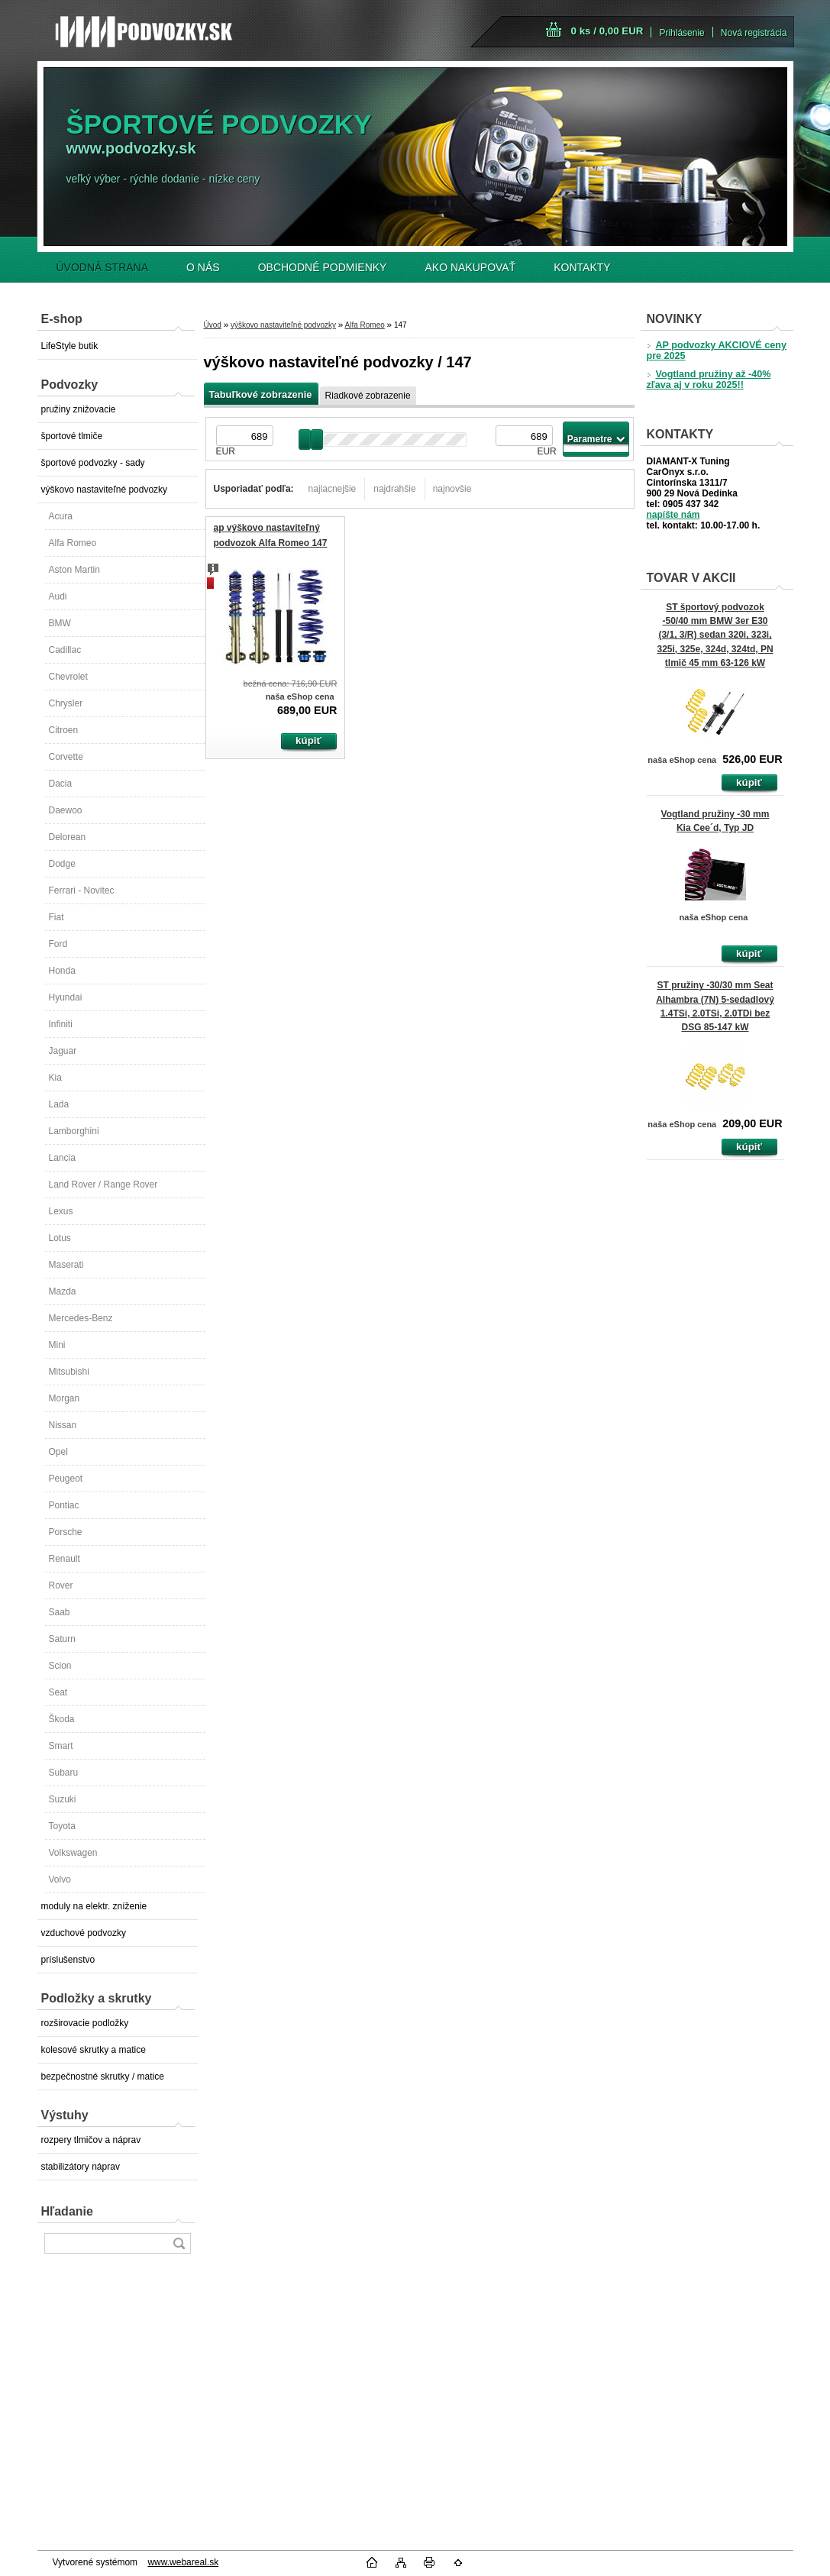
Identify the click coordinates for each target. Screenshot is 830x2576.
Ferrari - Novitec (82, 890)
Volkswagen (73, 1852)
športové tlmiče (72, 436)
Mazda (62, 1291)
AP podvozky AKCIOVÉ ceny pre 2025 (716, 350)
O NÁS (203, 267)
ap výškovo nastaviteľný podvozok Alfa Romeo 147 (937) (271, 542)
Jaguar (63, 1051)
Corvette (66, 756)
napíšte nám (673, 514)
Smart (61, 1745)
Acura (61, 516)
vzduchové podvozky (83, 1933)
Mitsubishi (69, 1371)
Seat (58, 1692)
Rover (61, 1585)
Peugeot (66, 1478)
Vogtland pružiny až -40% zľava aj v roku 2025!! (709, 379)
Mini (57, 1345)
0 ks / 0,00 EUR (607, 31)
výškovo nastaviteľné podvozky (104, 489)
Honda (62, 970)
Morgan (64, 1398)
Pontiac (64, 1505)
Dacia (61, 783)
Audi (58, 596)
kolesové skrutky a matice (93, 2049)
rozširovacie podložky (85, 2023)
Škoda (62, 1719)
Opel (58, 1451)
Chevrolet (68, 676)
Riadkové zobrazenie (368, 395)
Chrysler (66, 703)
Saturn (62, 1639)
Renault (64, 1558)
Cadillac (65, 650)
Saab (59, 1612)
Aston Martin (74, 569)
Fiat (56, 917)
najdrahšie (394, 488)
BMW (60, 623)
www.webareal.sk (182, 2562)
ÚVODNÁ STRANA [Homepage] (103, 267)
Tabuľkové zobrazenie (260, 394)
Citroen (64, 730)
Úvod (212, 325)
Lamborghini (74, 1131)
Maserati (66, 1264)
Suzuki (62, 1799)
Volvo (60, 1879)
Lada (59, 1104)
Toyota (62, 1826)
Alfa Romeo (73, 543)
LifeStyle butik (70, 346)
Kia (55, 1077)
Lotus (60, 1238)
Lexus (61, 1211)
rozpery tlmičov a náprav (91, 2140)
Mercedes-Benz (81, 1318)
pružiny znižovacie (78, 409)
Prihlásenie (681, 32)
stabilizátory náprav (80, 2166)
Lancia (62, 1157)
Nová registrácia (754, 32)
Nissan (63, 1425)
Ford (58, 944)
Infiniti (61, 1024)
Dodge (62, 863)
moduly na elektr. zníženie (94, 1906)
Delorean (67, 837)
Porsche (65, 1532)
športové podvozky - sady (93, 462)
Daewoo (65, 810)
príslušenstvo (68, 1959)
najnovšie (452, 488)
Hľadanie (67, 2211)
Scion (60, 1665)
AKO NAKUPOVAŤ (470, 267)
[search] (178, 2243)
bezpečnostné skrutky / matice (102, 2076)
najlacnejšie (332, 488)
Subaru (64, 1772)
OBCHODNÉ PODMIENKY (322, 267)
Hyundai (65, 997)
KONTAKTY (582, 267)
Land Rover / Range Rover (103, 1184)
